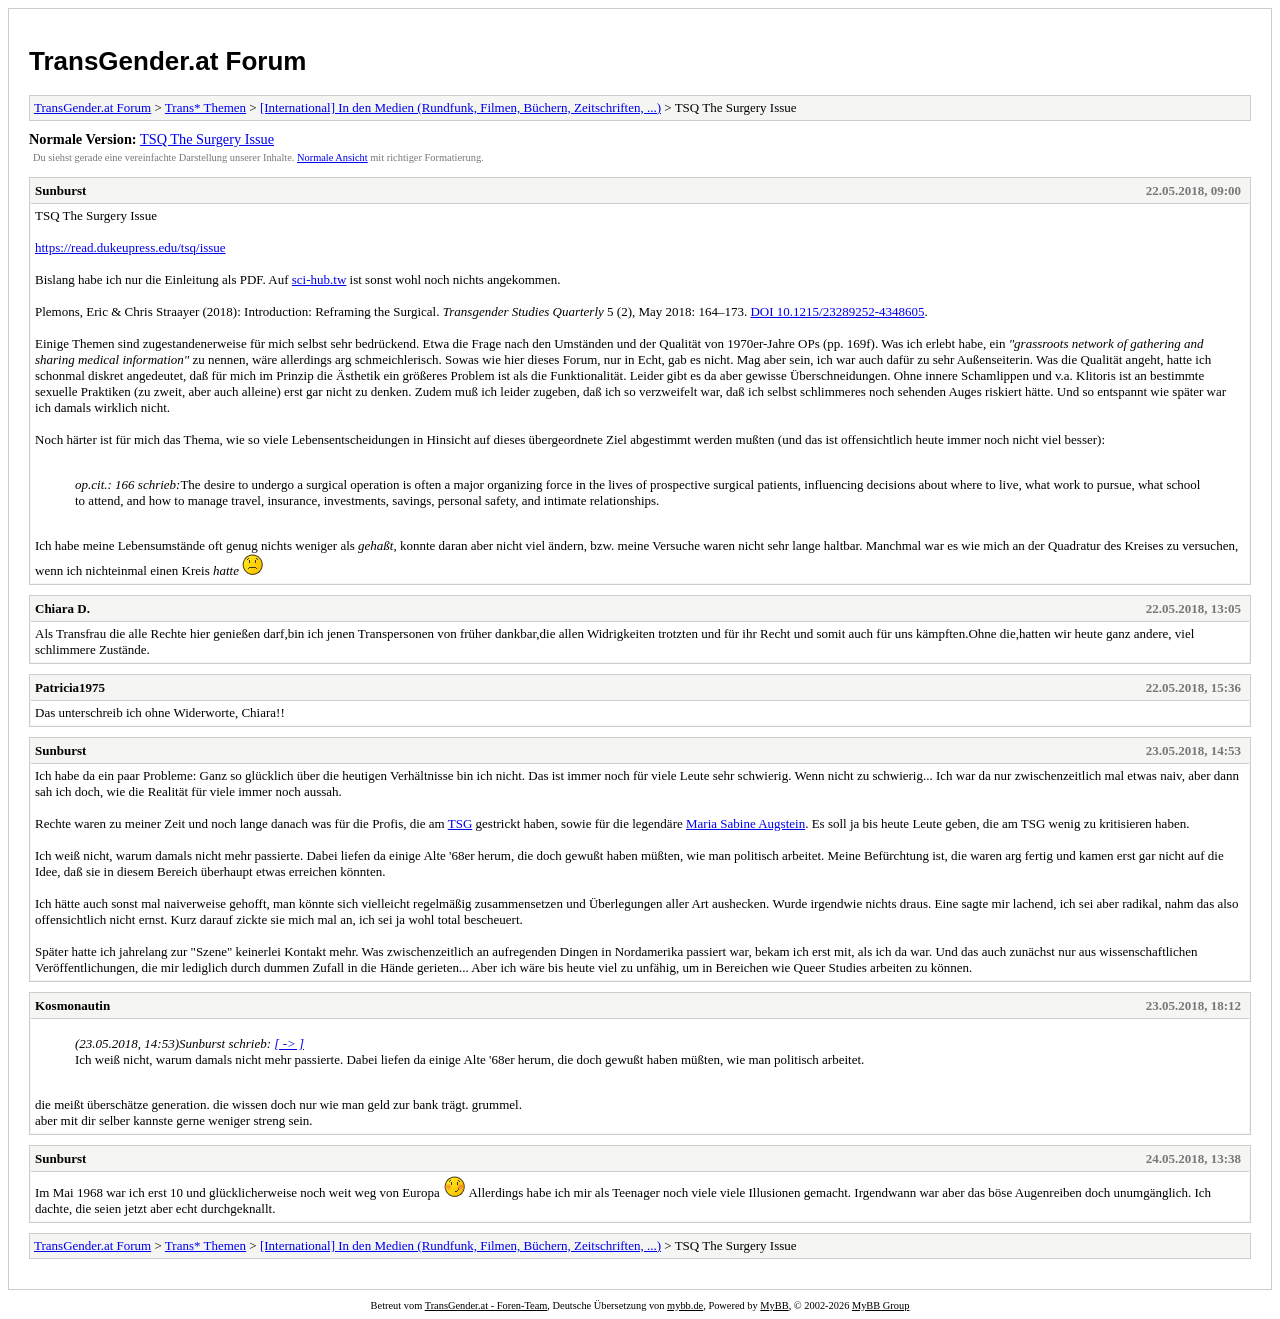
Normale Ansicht (332, 157)
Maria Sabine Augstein (745, 823)
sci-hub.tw (319, 279)
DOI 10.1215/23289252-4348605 (837, 311)
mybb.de (685, 1305)
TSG (460, 823)
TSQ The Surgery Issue (207, 139)
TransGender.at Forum (167, 61)
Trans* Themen (205, 107)
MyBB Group (880, 1305)
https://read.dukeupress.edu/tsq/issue (130, 247)
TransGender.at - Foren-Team (486, 1305)
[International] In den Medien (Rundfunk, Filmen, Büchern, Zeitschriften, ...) (460, 107)
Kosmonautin (72, 1005)
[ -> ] (289, 1043)
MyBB (774, 1305)
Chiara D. (62, 608)
